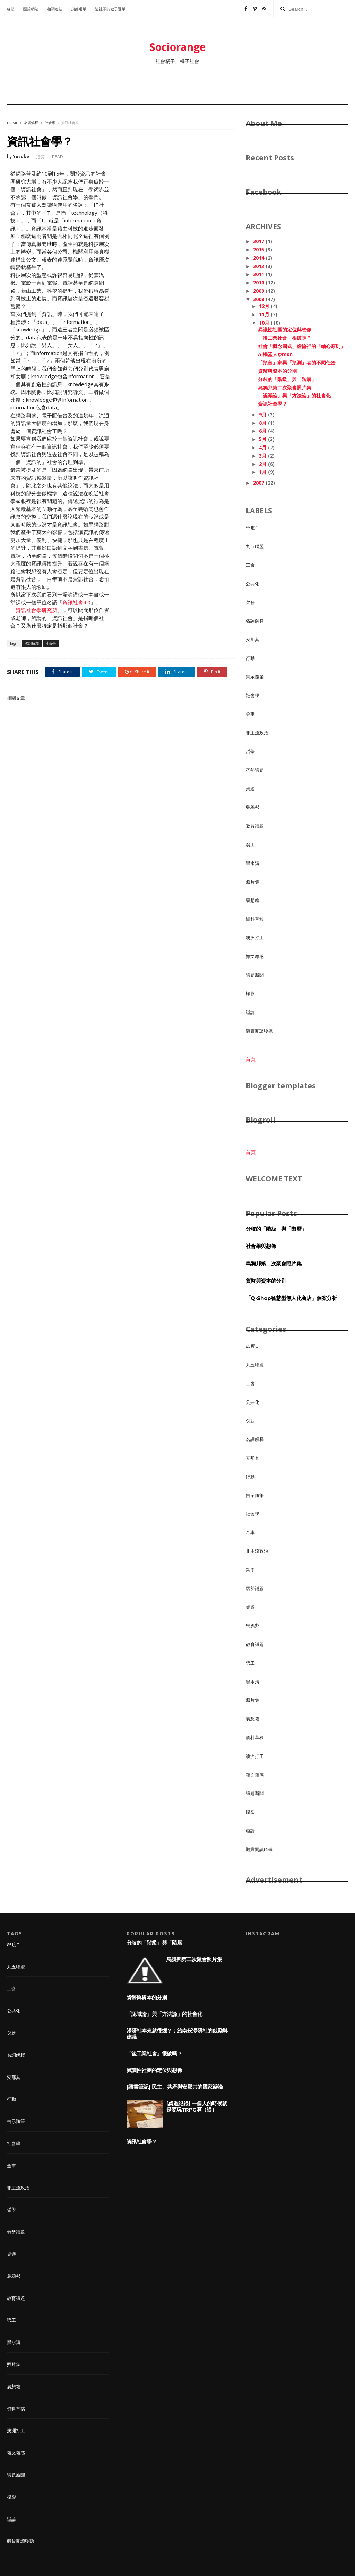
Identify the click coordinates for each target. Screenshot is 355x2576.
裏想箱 (252, 900)
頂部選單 (78, 9)
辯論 (250, 1012)
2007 (259, 482)
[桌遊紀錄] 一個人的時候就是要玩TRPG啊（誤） (196, 2106)
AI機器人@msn (275, 354)
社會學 (50, 123)
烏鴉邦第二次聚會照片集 (284, 387)
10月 (265, 322)
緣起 (11, 9)
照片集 (252, 882)
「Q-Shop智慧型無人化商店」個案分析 (291, 1298)
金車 (250, 714)
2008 (259, 299)
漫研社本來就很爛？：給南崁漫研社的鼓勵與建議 (177, 2033)
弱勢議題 (255, 770)
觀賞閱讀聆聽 (259, 1031)
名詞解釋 (31, 123)
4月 (263, 447)
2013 (259, 266)
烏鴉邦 (252, 807)
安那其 (252, 639)
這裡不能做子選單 (110, 9)
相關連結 (54, 9)
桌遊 (250, 789)
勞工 (250, 844)
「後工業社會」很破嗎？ (284, 338)
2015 (259, 249)
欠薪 (250, 602)
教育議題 (255, 826)
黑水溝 (252, 863)
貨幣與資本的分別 (277, 371)
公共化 (252, 584)
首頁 (251, 1059)
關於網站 (30, 9)
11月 (265, 314)
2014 (259, 258)
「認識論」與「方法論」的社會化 (294, 395)
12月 (265, 306)
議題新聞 (255, 975)
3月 (263, 455)
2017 (259, 241)
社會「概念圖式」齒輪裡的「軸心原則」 (301, 346)
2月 (263, 464)
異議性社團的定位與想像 (284, 329)
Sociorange (178, 47)
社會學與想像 (261, 1246)
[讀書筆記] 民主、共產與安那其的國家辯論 (175, 2086)
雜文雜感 (255, 956)
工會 (250, 565)
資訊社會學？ (272, 403)
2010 (259, 282)
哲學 (250, 751)
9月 (263, 414)
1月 (263, 472)
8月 (263, 422)
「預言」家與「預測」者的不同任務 (297, 362)
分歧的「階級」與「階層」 (287, 379)
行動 (250, 658)
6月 (263, 430)
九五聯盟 (255, 546)
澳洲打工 (255, 938)
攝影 (250, 993)
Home (12, 123)
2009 (259, 290)
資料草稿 (255, 919)
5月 (263, 439)
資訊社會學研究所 (36, 610)
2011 (259, 274)
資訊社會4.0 (76, 602)
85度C (252, 527)
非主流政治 (257, 732)
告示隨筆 (255, 677)
